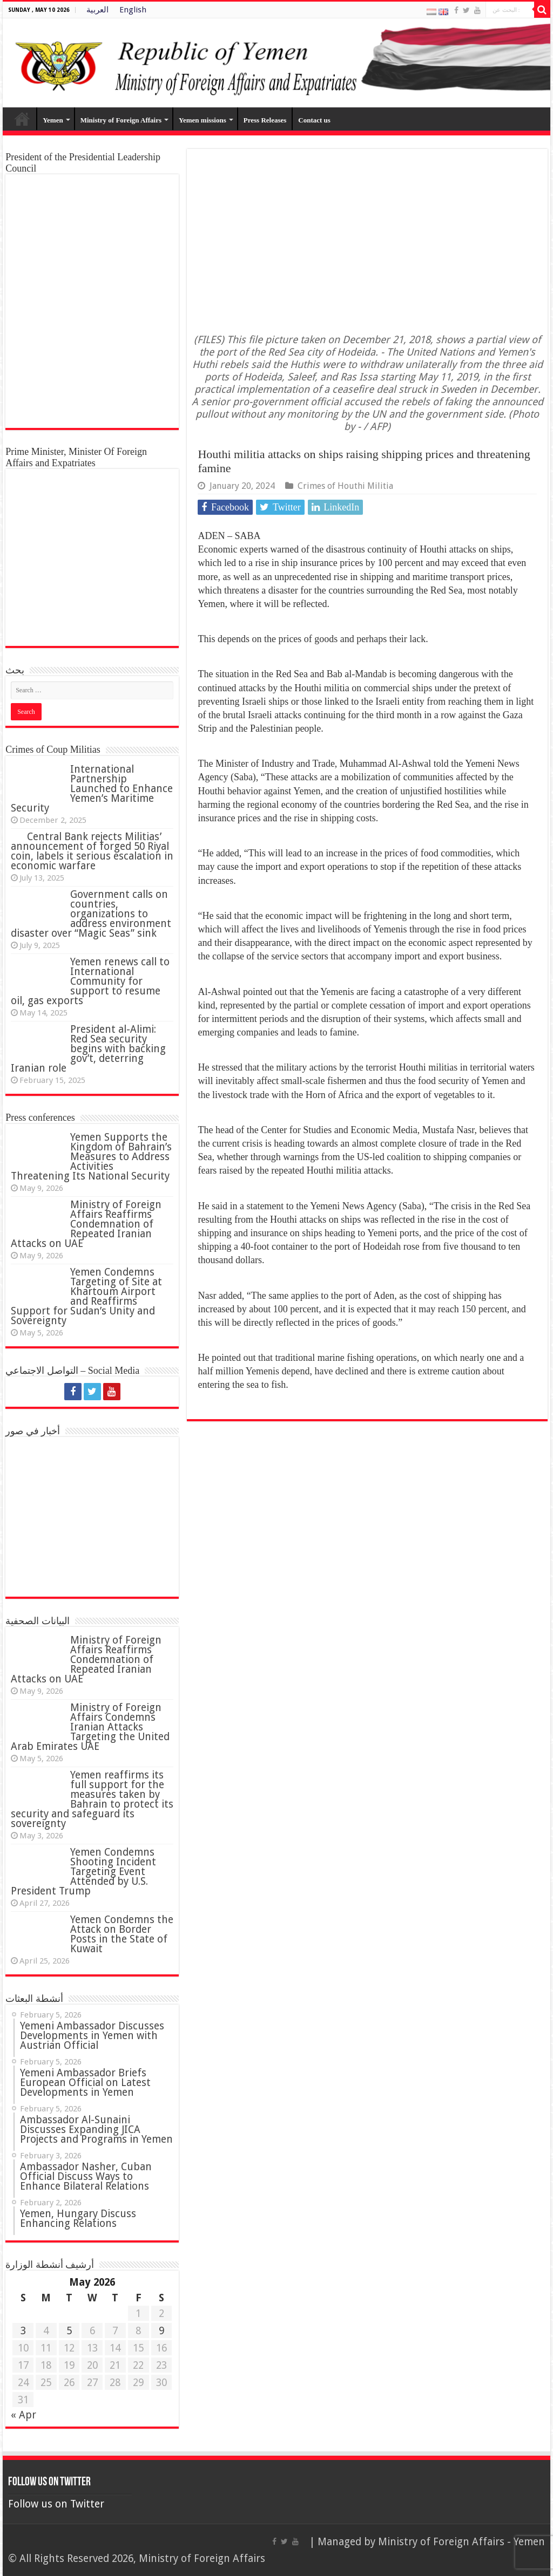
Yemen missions (202, 120)
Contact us (314, 120)
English (132, 10)
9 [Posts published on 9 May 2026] (161, 2331)
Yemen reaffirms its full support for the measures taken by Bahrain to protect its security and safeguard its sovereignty (92, 1799)
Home (22, 118)
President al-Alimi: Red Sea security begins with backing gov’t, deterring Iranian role (88, 1048)
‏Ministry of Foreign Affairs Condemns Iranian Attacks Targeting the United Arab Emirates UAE (90, 1727)
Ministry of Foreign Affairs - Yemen (461, 2542)
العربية (97, 10)
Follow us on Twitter (49, 2482)
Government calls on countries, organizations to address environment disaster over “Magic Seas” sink (91, 913)
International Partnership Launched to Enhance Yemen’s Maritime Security (92, 788)
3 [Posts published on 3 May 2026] (23, 2331)
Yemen (53, 120)
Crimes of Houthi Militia (345, 486)
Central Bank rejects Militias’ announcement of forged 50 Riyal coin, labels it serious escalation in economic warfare (92, 851)
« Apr (23, 2415)
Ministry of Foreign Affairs (120, 120)
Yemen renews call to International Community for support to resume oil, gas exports (90, 981)
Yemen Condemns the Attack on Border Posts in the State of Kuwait (121, 1934)
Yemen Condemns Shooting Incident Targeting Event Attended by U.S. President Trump (83, 1871)
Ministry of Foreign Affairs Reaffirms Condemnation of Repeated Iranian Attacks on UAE (86, 1224)
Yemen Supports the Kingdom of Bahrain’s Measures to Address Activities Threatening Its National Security (91, 1156)
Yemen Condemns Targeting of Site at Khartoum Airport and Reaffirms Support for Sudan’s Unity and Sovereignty (86, 1296)
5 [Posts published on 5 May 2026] (69, 2331)
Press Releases (265, 120)
